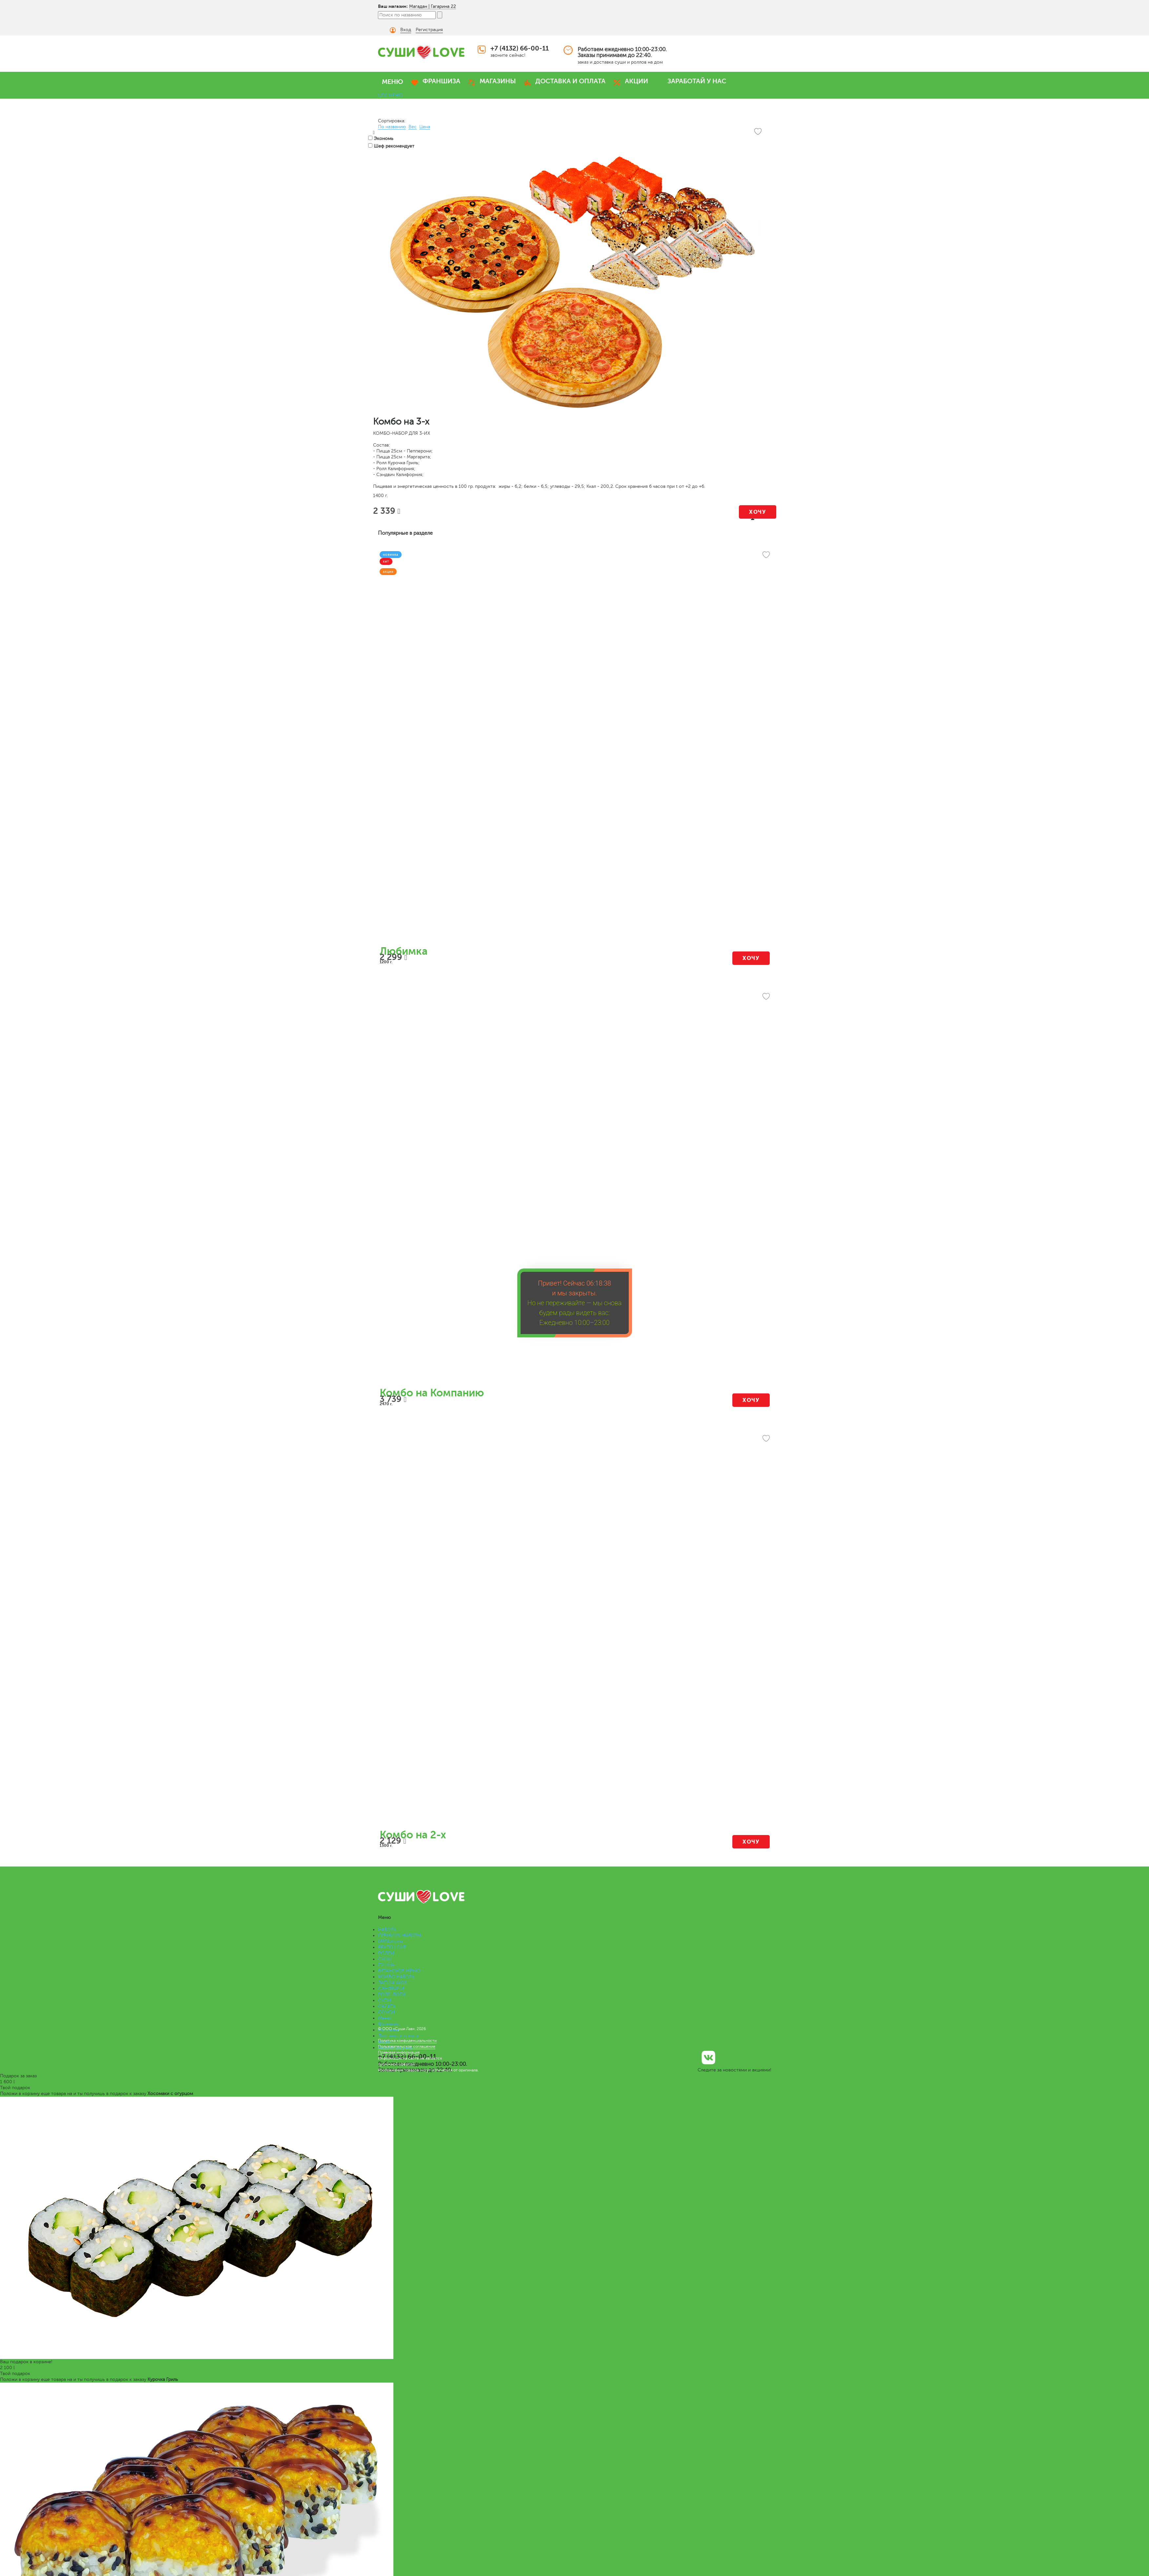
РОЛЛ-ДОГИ (392, 1994)
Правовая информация (399, 2052)
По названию (392, 126)
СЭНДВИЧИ (391, 1988)
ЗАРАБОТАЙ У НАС (696, 81)
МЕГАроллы (390, 1941)
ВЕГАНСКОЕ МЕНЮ (399, 1970)
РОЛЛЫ (386, 1953)
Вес (412, 126)
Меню (384, 2018)
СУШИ (385, 1959)
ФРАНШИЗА (441, 81)
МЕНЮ (392, 82)
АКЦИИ (636, 81)
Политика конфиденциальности (407, 2040)
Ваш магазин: (393, 6)
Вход (405, 29)
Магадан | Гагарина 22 (432, 6)
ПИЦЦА (386, 1965)
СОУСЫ (386, 2012)
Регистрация (429, 29)
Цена (424, 126)
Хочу (757, 512)
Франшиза (389, 2024)
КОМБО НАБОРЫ (396, 1976)
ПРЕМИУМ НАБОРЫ (399, 1935)
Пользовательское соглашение (406, 2046)
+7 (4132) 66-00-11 (519, 48)
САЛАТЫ (387, 2006)
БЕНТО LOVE (392, 1947)
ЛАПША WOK (392, 1982)
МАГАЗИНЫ (498, 81)
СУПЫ (384, 2000)
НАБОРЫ (387, 1929)
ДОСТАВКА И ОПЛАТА (570, 81)
